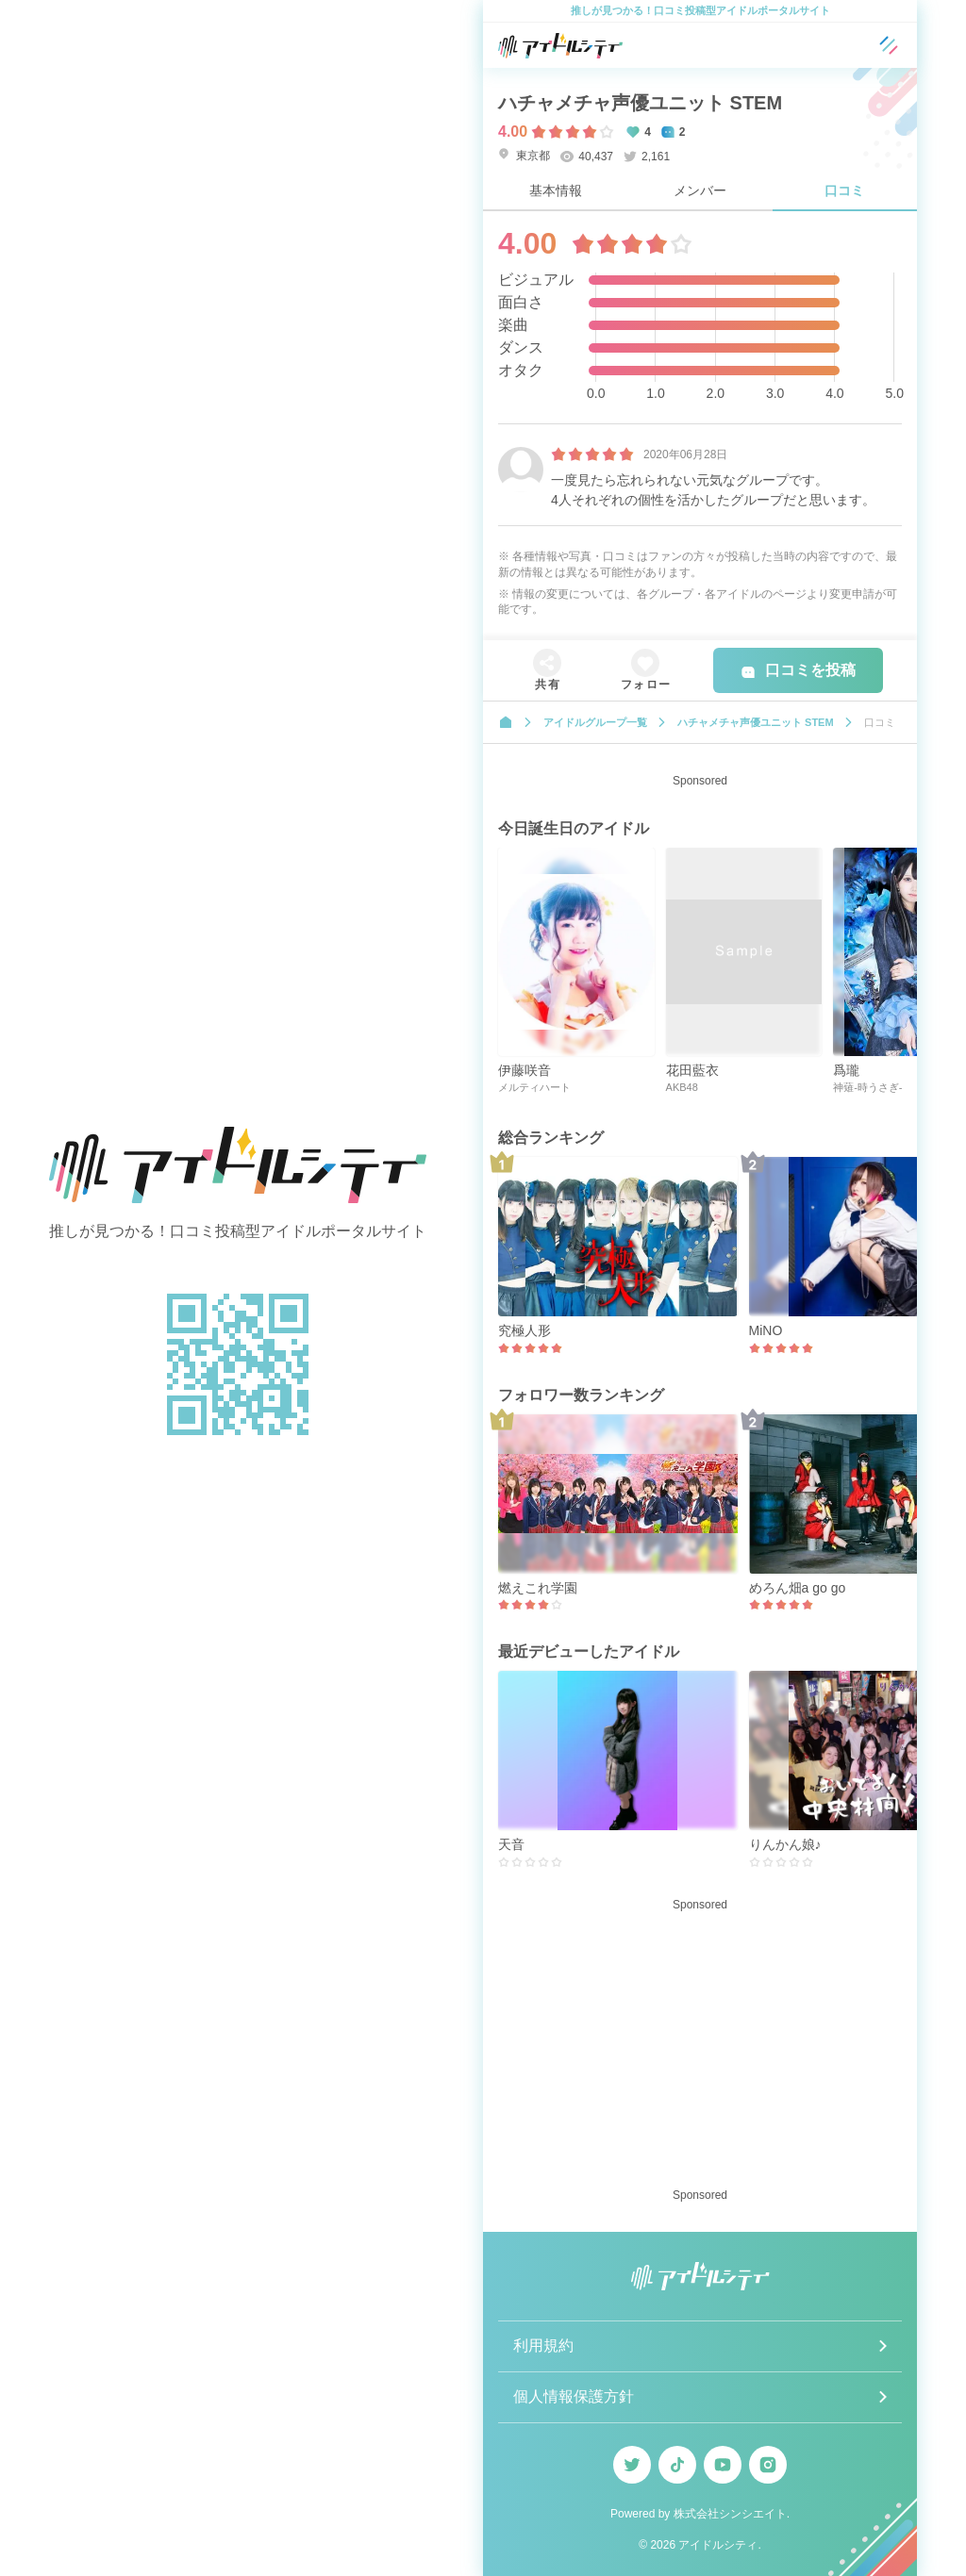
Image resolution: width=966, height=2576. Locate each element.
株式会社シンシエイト (730, 2513)
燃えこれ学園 (537, 1587)
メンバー (700, 190)
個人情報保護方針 (573, 2396)
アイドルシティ (718, 2544)
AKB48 (682, 1087)
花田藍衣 (692, 1070)
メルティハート (534, 1087)
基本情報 (555, 190)
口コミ (844, 190)
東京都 (524, 155)
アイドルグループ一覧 (595, 722)
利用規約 (543, 2345)
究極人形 (524, 1330)
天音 (511, 1844)
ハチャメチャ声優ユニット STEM (640, 102)
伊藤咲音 (524, 1070)
